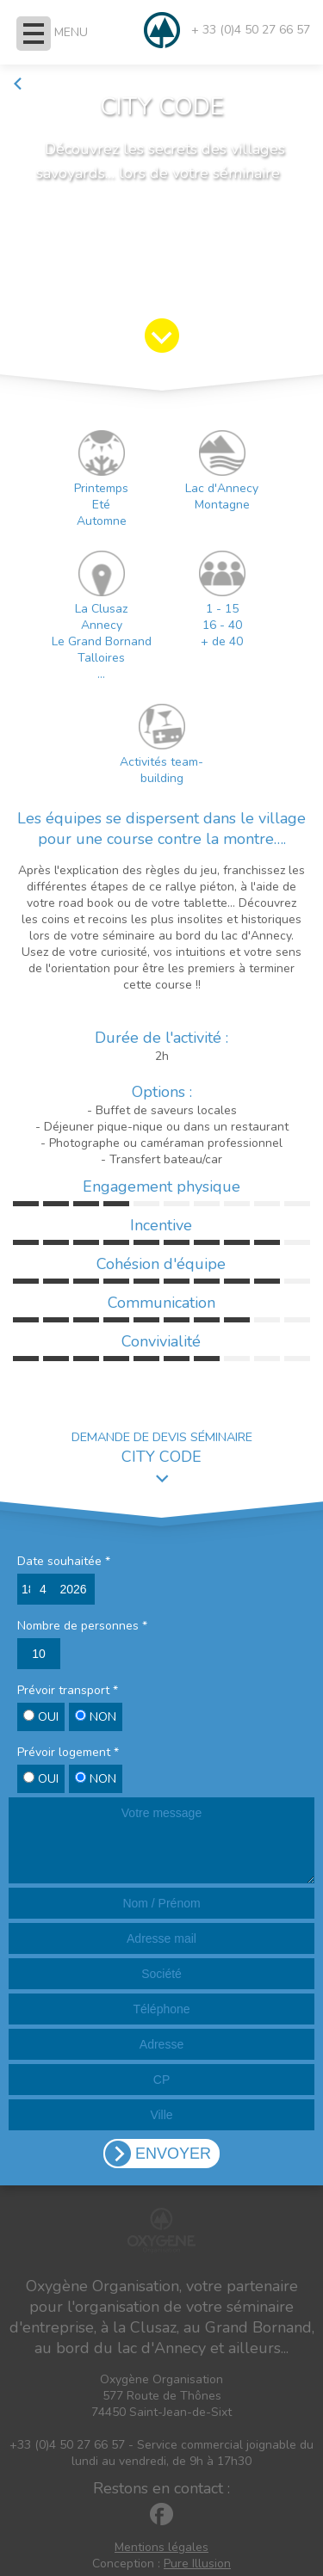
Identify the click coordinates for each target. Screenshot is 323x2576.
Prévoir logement (68, 1752)
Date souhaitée (63, 1561)
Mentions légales (161, 2547)
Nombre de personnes (82, 1626)
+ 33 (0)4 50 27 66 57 (250, 30)
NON (95, 1717)
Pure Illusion (197, 2563)
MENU (71, 32)
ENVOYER (173, 2153)
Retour (39, 84)
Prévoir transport (67, 1690)
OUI (41, 1717)
